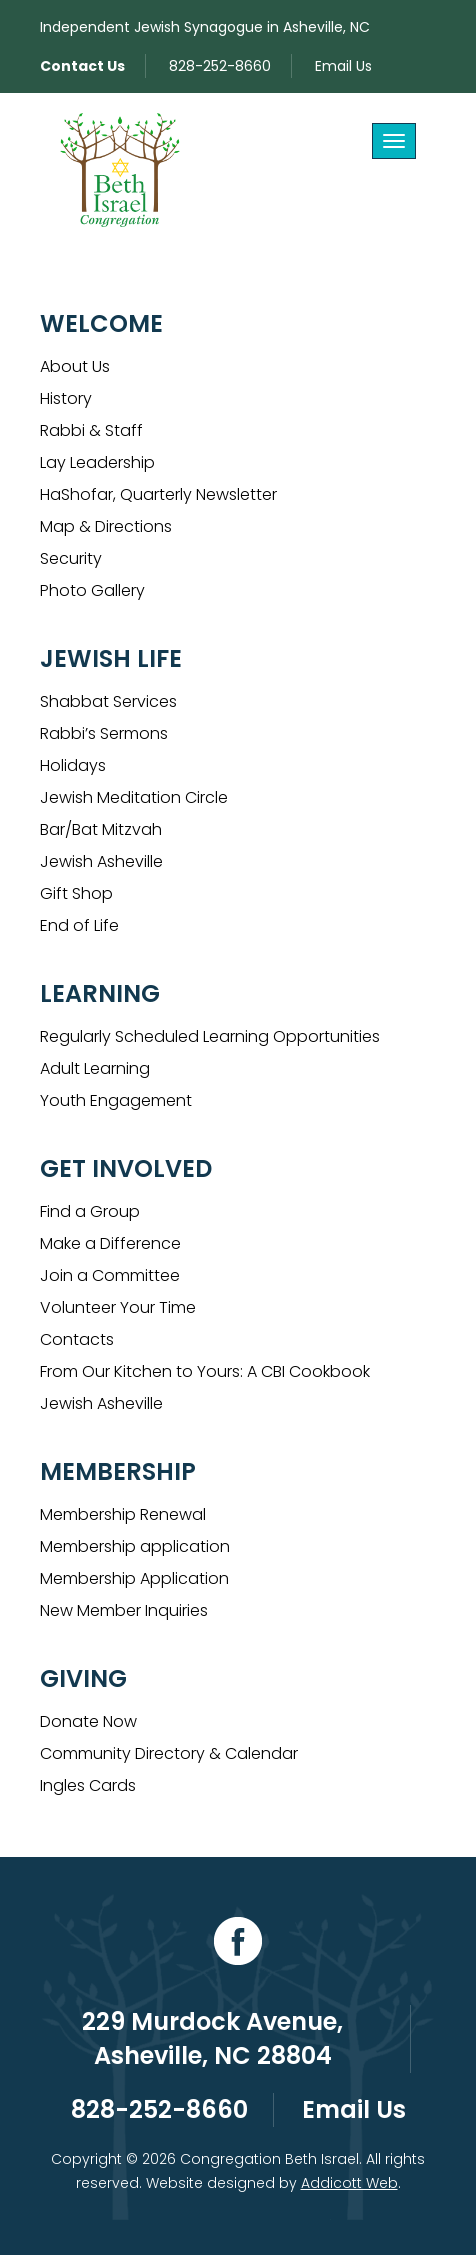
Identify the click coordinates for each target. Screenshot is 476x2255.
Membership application (135, 1546)
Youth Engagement (116, 1100)
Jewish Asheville (101, 861)
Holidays (73, 765)
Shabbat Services (108, 701)
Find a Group (90, 1211)
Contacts (77, 1339)
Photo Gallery (92, 590)
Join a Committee (110, 1275)
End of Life (79, 925)
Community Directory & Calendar (169, 1753)
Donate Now (88, 1721)
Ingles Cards (88, 1785)
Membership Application (134, 1578)
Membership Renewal (123, 1514)
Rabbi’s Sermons (104, 733)
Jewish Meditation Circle (134, 797)
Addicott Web (349, 2183)
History (66, 398)
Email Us (343, 66)
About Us (75, 366)
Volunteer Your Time (118, 1307)
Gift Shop (76, 893)
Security (71, 558)
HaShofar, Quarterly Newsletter (158, 494)
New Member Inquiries (124, 1610)
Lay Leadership (97, 462)
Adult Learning (95, 1068)
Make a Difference (110, 1243)
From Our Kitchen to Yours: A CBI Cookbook (205, 1371)
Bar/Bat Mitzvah (101, 829)
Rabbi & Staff (91, 430)
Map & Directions (106, 526)
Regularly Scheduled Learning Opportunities (210, 1036)
